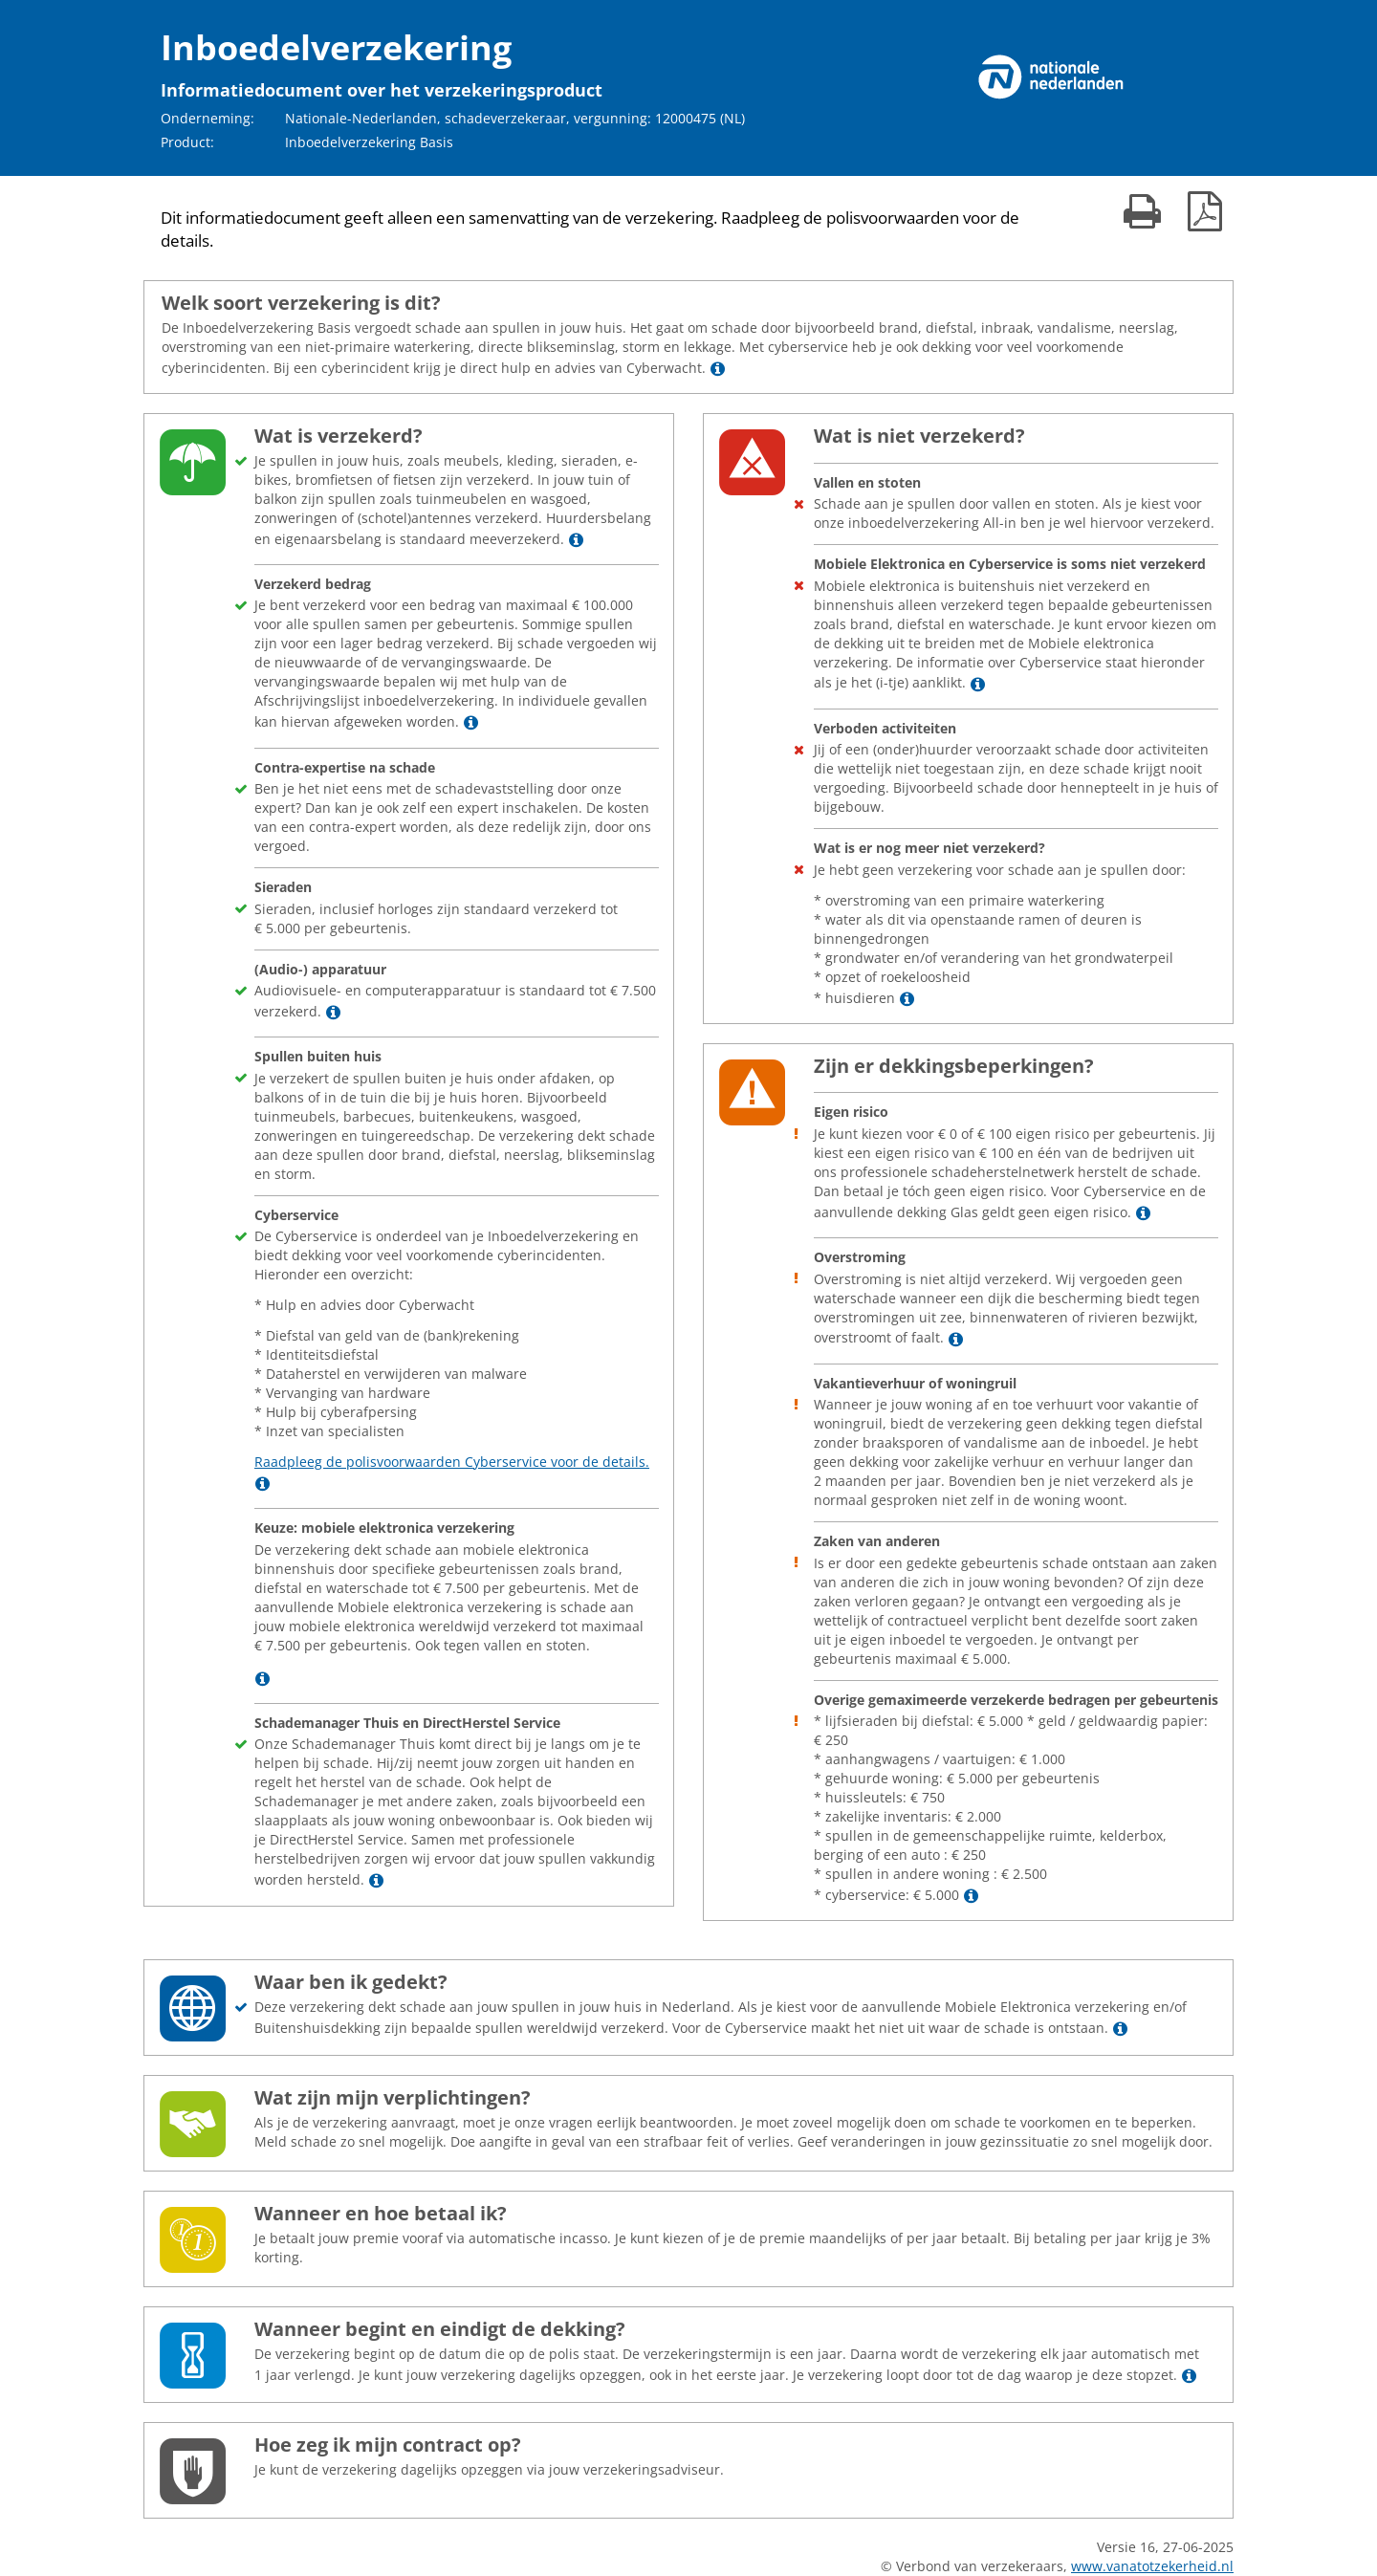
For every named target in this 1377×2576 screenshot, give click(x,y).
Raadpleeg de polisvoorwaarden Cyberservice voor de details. (451, 1461)
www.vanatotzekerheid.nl (1152, 2566)
